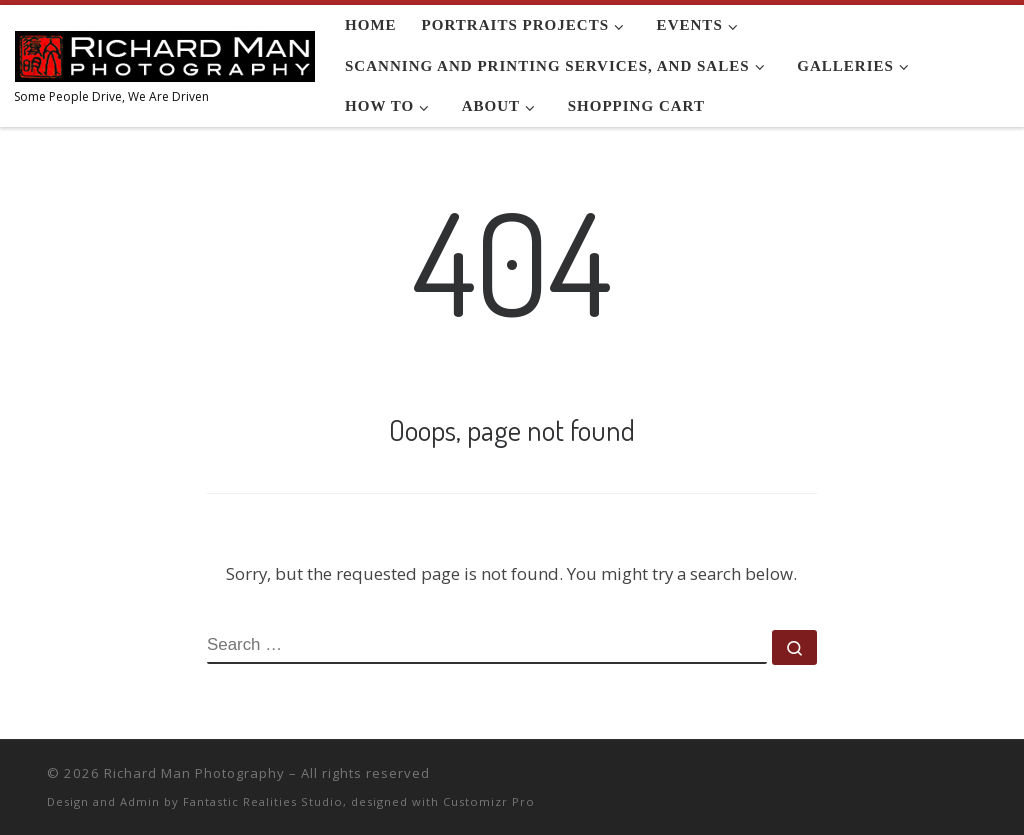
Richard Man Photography (194, 773)
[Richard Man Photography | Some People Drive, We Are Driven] (165, 51)
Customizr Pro (489, 801)
